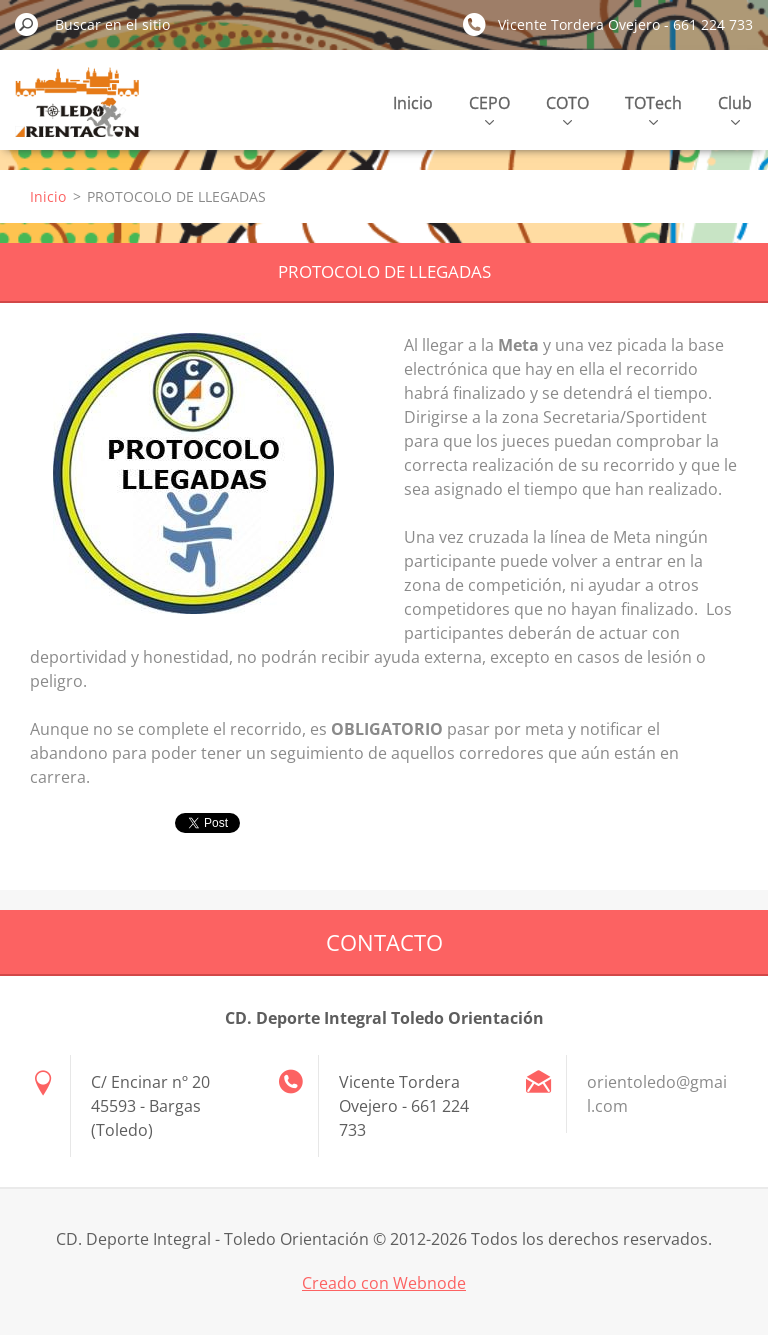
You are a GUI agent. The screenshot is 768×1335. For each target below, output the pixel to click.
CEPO (489, 108)
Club (735, 108)
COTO (567, 108)
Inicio (413, 103)
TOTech (653, 108)
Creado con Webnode (384, 1283)
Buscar (27, 24)
